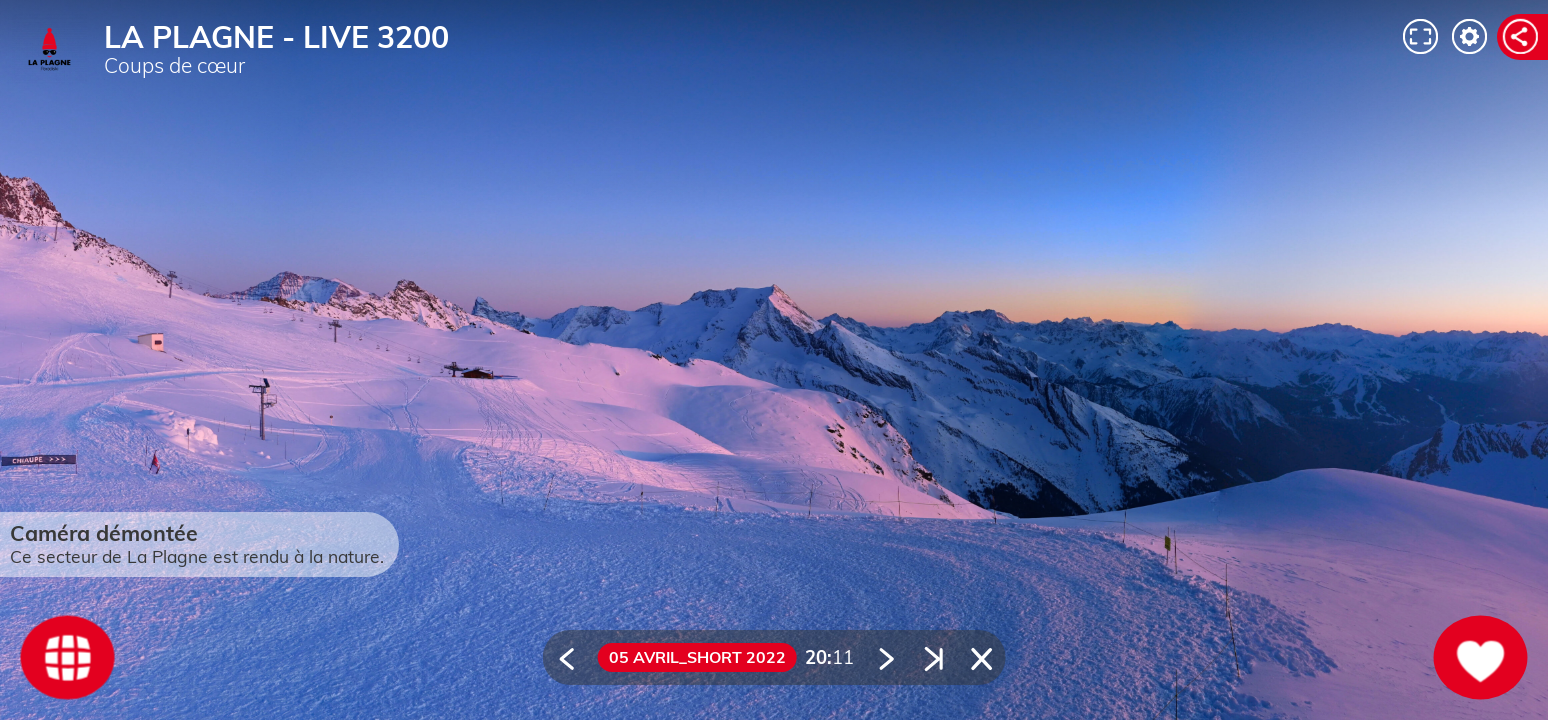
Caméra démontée (104, 533)
